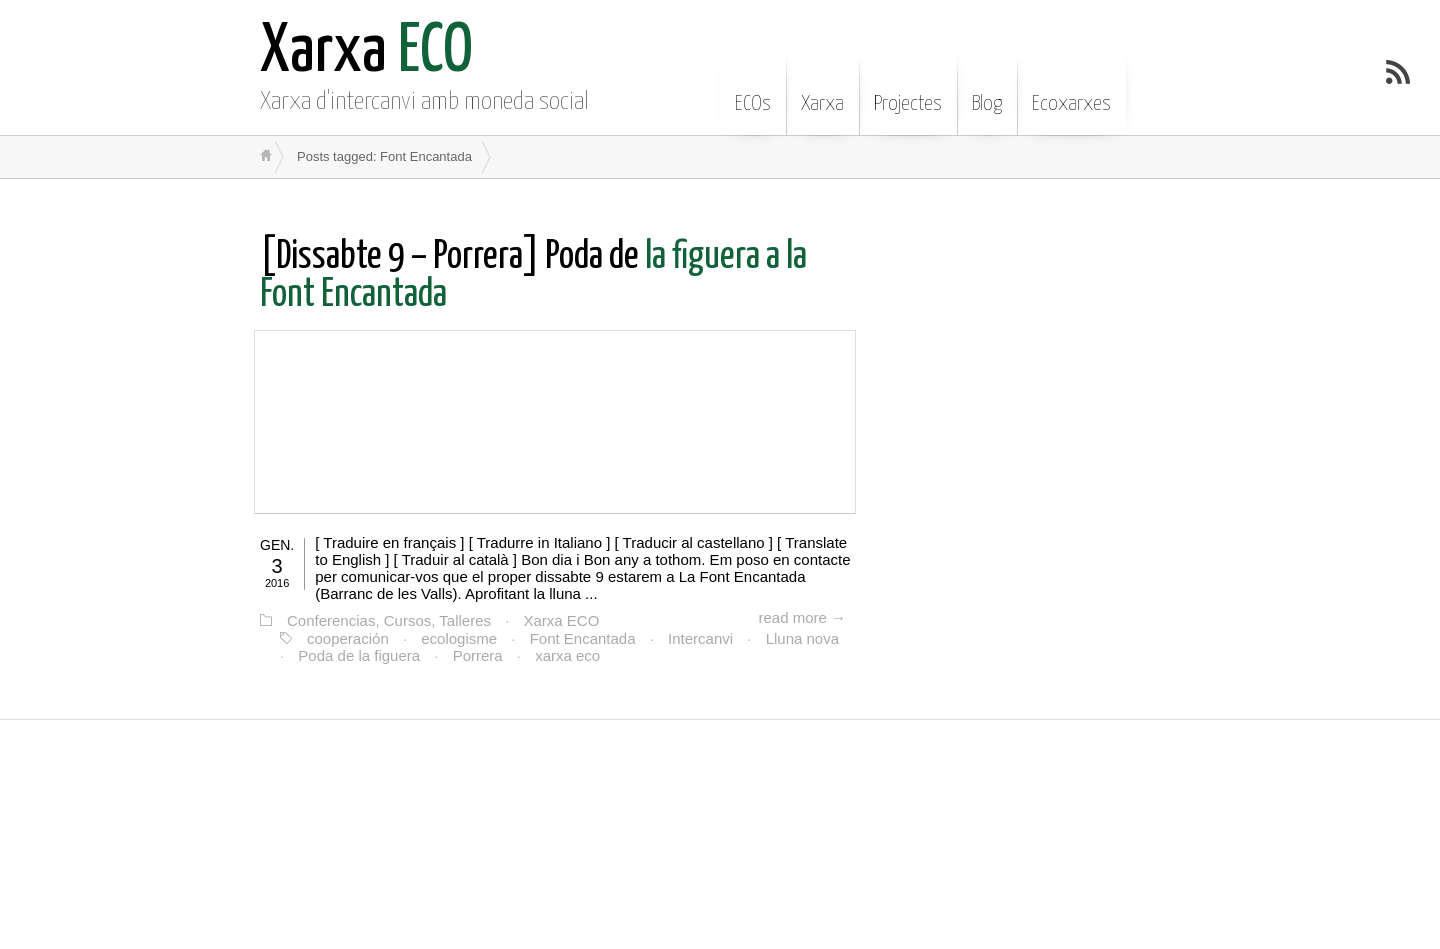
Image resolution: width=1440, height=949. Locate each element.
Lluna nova (802, 638)
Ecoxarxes (1071, 89)
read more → (802, 617)
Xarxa (822, 89)
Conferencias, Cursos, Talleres (389, 620)
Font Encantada (583, 638)
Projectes (908, 89)
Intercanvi (700, 638)
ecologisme (459, 638)
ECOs (753, 89)
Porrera (478, 655)
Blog (987, 89)
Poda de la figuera (359, 655)
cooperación (348, 638)
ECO (366, 52)
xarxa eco (567, 655)
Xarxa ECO (562, 620)
